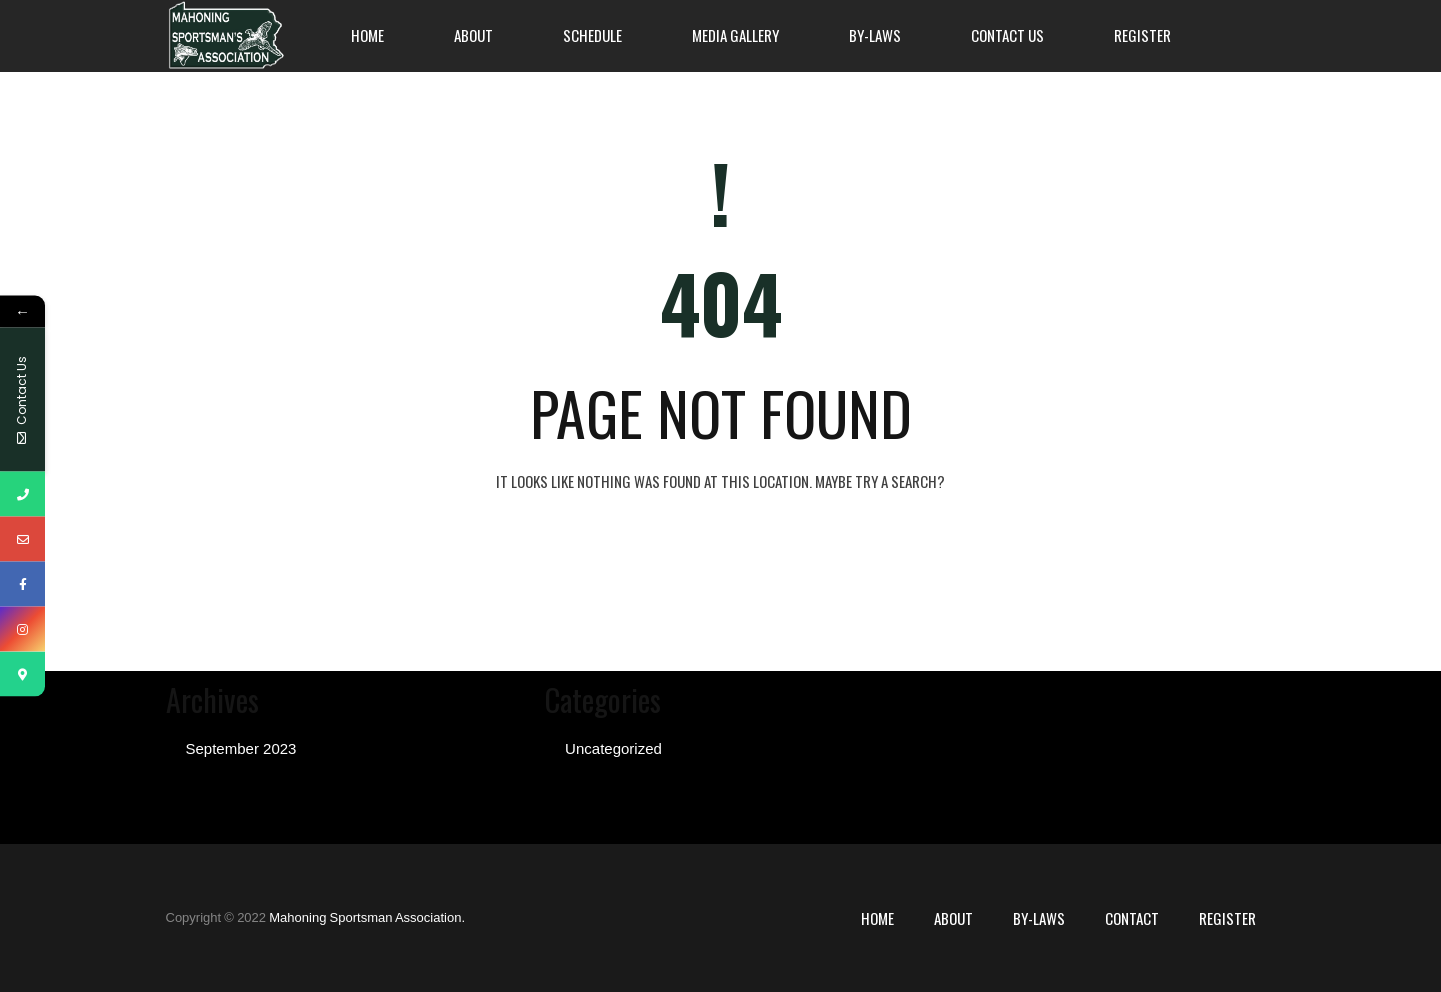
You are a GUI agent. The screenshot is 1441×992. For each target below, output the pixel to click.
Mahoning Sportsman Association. (367, 917)
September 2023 (241, 748)
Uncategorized (613, 748)
